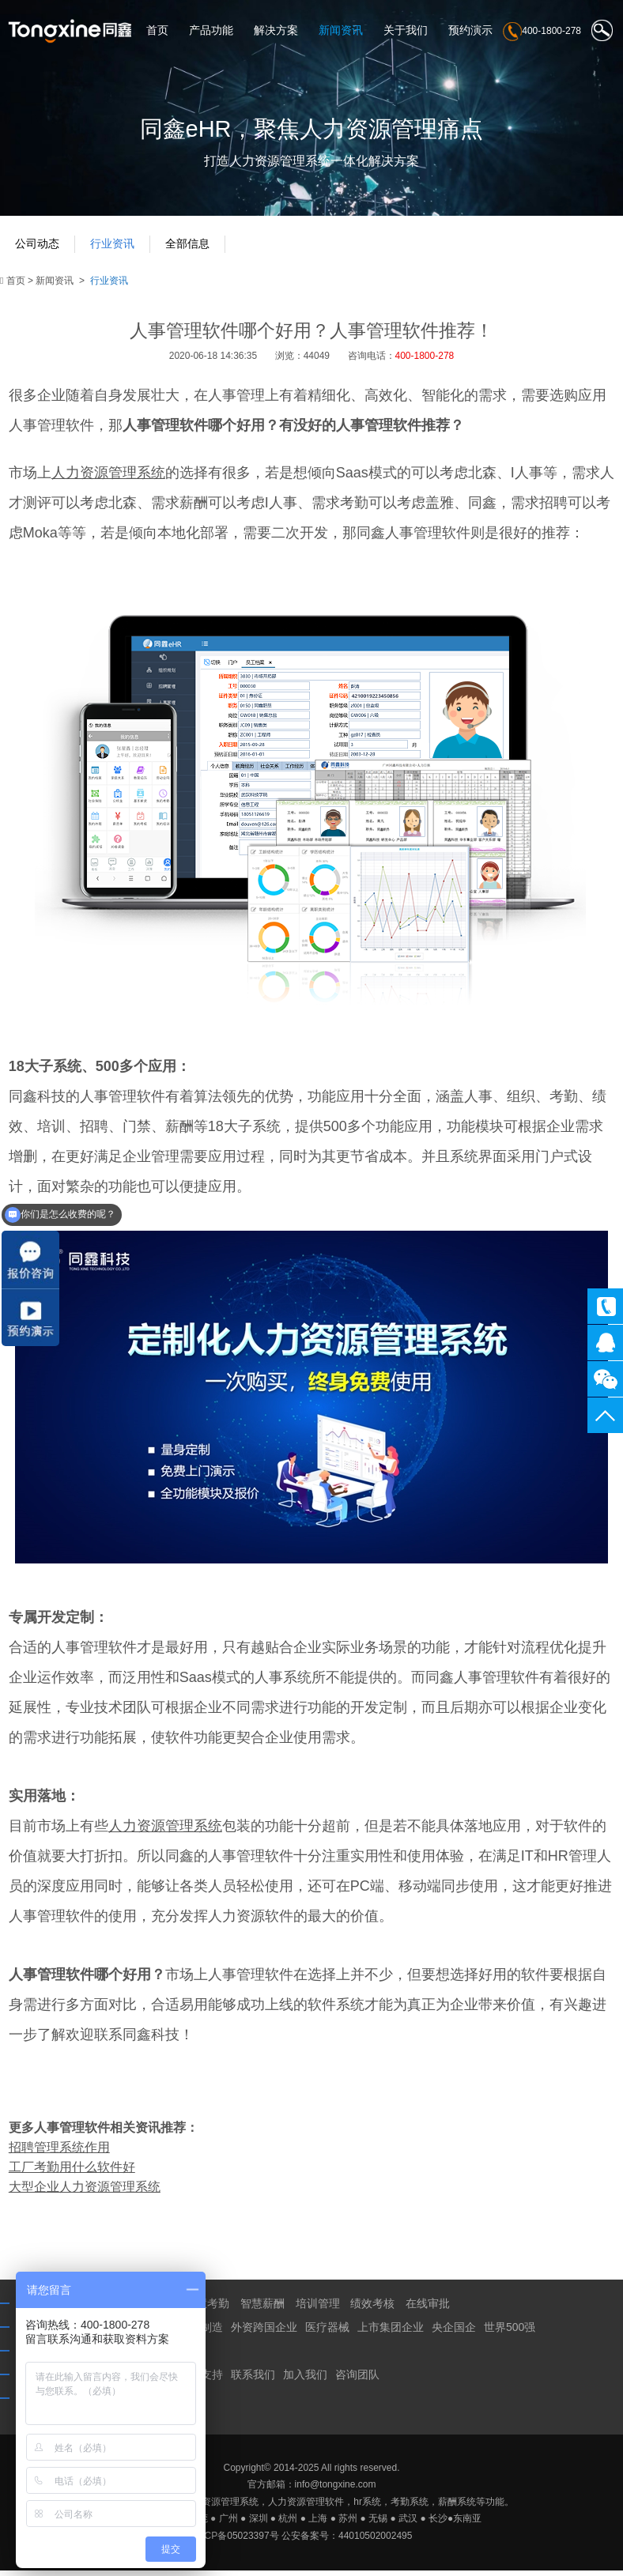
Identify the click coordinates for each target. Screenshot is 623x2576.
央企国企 (454, 2333)
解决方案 (276, 31)
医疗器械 (327, 2333)
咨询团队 (357, 2380)
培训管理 (318, 2309)
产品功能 (211, 31)
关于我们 (405, 31)
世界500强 (509, 2333)
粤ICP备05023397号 (235, 2542)
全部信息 (191, 249)
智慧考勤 (207, 2309)
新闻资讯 (341, 31)
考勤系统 (410, 2508)
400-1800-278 (605, 1306)
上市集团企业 (390, 2333)
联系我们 (253, 2380)
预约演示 (470, 31)
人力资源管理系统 (221, 2508)
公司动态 (38, 249)
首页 (157, 31)
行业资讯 (115, 249)
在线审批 (428, 2309)
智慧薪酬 (262, 2309)
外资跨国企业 (264, 2333)
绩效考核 (372, 2309)
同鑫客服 (605, 1342)
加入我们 (305, 2380)
